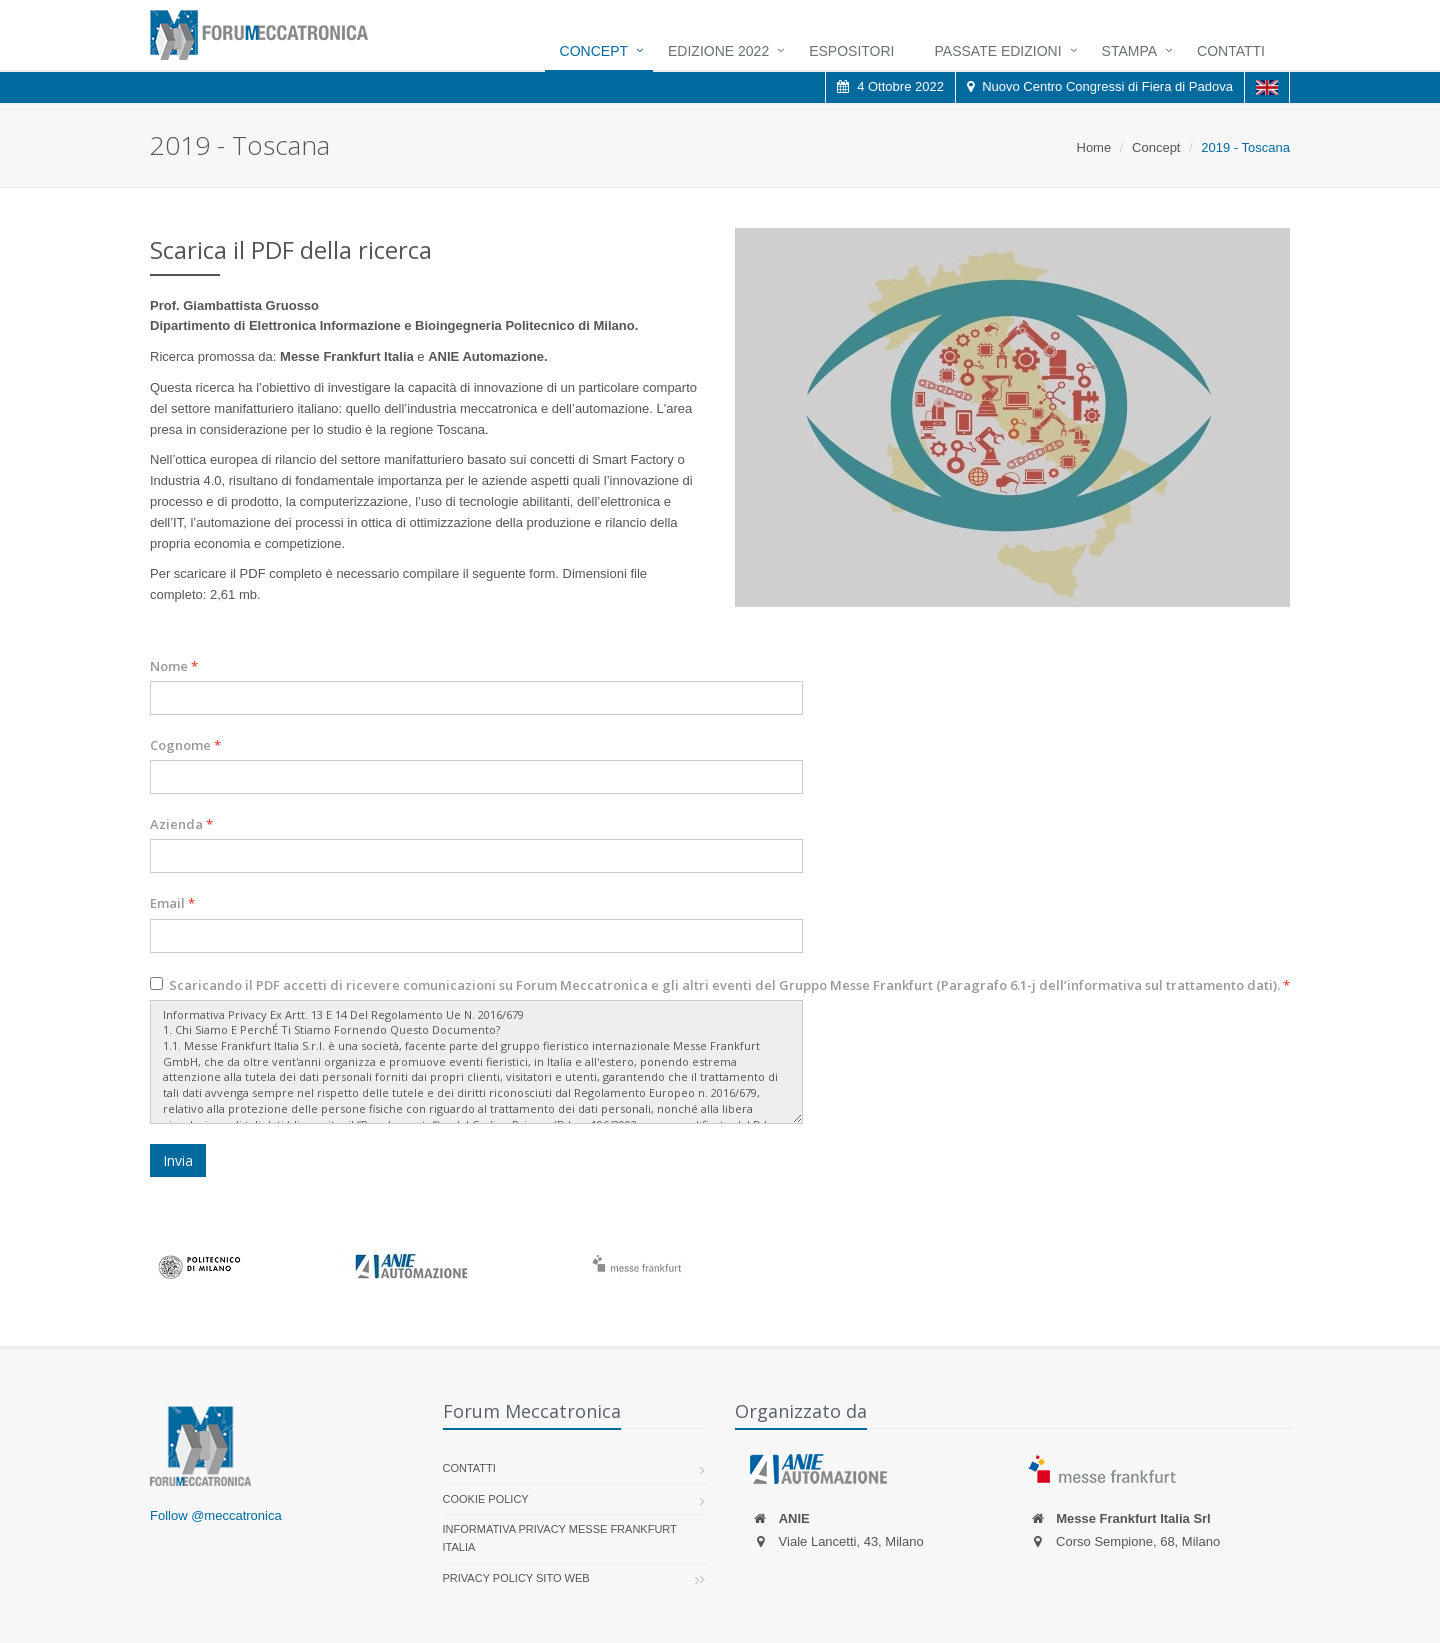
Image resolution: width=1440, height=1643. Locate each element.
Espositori (851, 51)
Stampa (1130, 51)
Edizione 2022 (718, 51)
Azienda (181, 824)
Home (1094, 147)
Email (172, 903)
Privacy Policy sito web (516, 1578)
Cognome (185, 745)
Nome (174, 666)
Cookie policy (486, 1499)
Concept (594, 51)
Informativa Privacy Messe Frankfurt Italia (560, 1538)
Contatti (1231, 51)
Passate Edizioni (998, 51)
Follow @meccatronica (216, 1515)
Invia (178, 1160)
